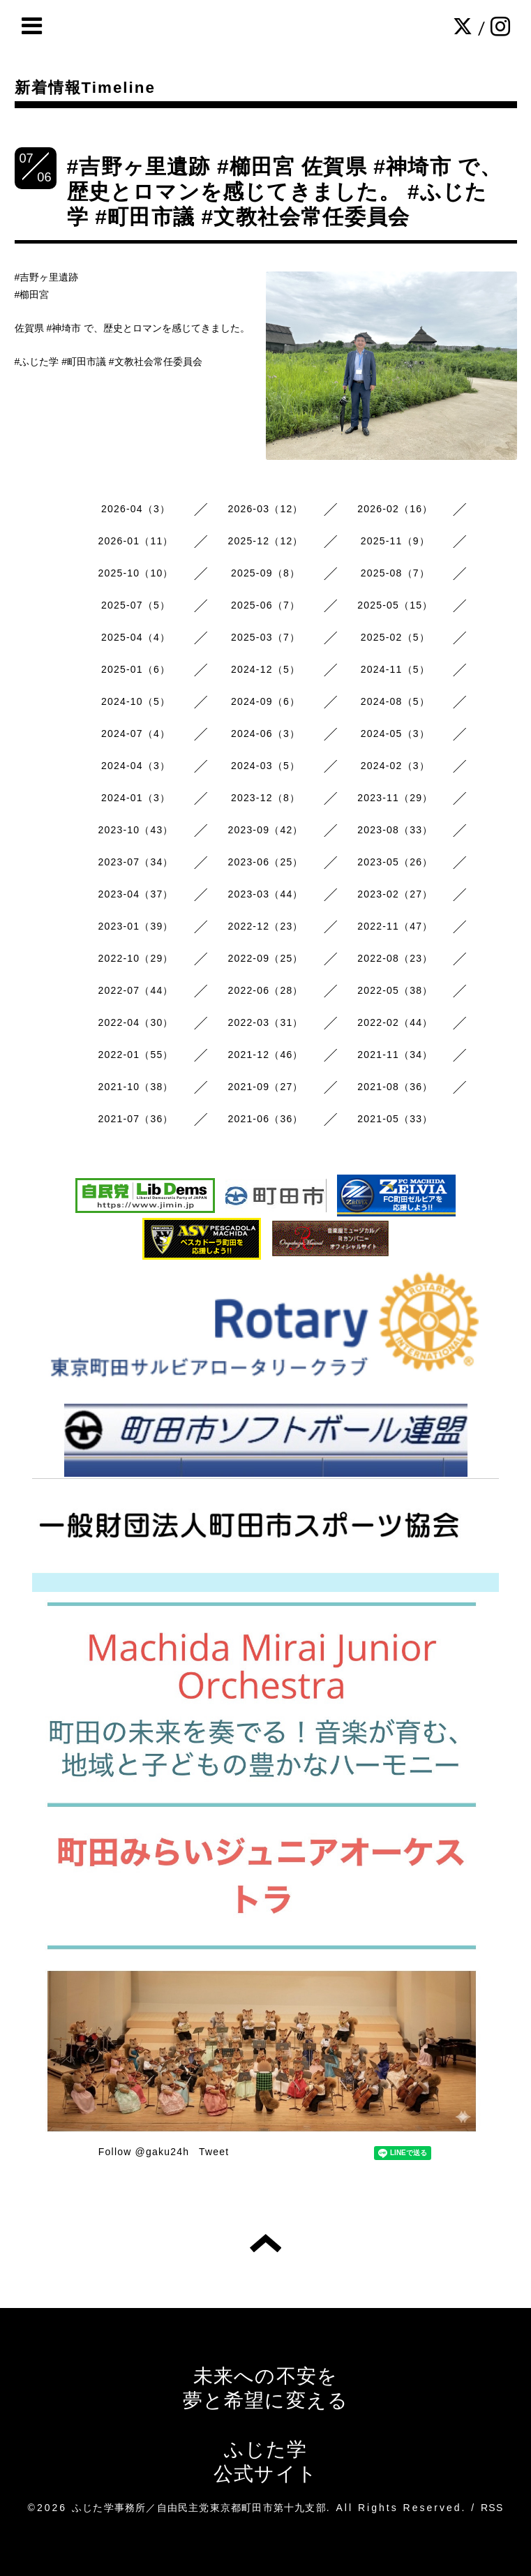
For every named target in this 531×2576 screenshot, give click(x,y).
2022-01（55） (136, 1054)
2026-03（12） (265, 508)
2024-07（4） (135, 733)
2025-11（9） (395, 540)
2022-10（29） (136, 958)
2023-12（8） (265, 797)
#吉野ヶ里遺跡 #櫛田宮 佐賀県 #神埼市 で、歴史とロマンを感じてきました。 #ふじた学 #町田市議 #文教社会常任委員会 (284, 191)
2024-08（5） (395, 701)
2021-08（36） (395, 1086)
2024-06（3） (265, 733)
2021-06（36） (265, 1118)
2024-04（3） (135, 765)
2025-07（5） (135, 605)
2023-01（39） (136, 926)
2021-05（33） (395, 1118)
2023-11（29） (395, 797)
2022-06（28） (265, 990)
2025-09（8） (265, 573)
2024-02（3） (395, 765)
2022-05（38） (395, 990)
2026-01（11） (136, 540)
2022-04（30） (136, 1022)
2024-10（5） (135, 701)
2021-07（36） (136, 1118)
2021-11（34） (395, 1054)
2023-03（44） (265, 894)
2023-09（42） (265, 829)
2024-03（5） (265, 765)
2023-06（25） (265, 862)
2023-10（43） (136, 829)
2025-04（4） (135, 637)
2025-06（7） (265, 605)
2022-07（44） (136, 990)
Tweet (214, 2151)
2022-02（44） (395, 1022)
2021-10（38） (136, 1086)
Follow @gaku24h (143, 2151)
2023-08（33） (395, 829)
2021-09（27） (265, 1086)
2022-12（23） (265, 926)
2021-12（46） (265, 1054)
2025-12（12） (265, 540)
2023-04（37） (136, 894)
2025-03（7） (265, 637)
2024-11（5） (395, 669)
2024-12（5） (265, 669)
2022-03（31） (265, 1022)
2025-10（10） (136, 573)
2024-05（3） (395, 733)
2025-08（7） (395, 573)
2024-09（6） (265, 701)
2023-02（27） (395, 894)
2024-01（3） (135, 797)
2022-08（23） (395, 958)
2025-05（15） (395, 605)
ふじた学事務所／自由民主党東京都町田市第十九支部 (199, 2507)
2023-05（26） (395, 862)
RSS (492, 2507)
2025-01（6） (135, 669)
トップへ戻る (265, 2243)
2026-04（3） (135, 508)
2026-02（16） (395, 508)
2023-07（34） (136, 862)
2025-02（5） (395, 637)
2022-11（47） (395, 926)
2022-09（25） (265, 958)
